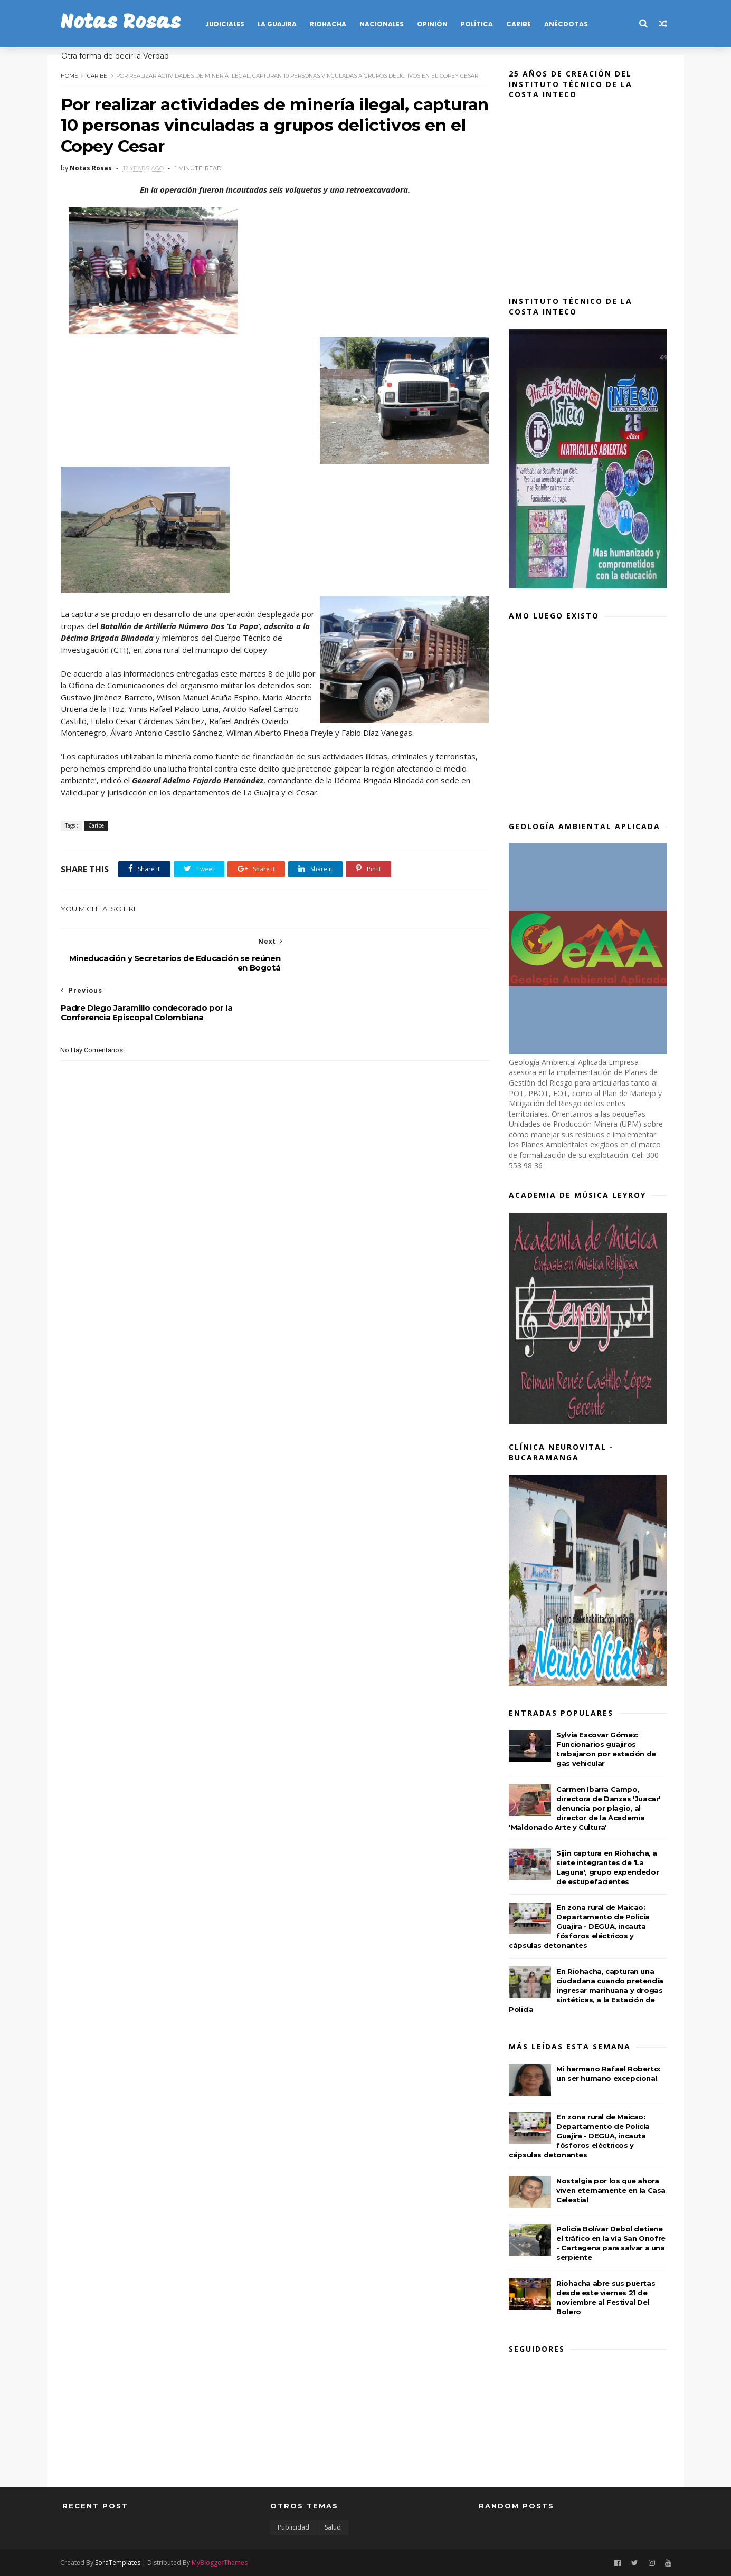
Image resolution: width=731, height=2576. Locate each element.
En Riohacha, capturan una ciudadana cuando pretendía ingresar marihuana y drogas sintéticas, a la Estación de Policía (588, 1990)
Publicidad (293, 2527)
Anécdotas (568, 24)
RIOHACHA (330, 24)
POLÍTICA (479, 24)
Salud (333, 2527)
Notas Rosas (122, 23)
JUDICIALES (226, 24)
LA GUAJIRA (279, 24)
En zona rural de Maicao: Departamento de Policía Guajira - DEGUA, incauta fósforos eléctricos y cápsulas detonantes (581, 1926)
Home (71, 75)
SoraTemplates (120, 2562)
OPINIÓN (434, 24)
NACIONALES (384, 24)
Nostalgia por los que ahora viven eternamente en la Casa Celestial (613, 2190)
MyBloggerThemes (222, 2562)
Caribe (99, 75)
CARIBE (520, 24)
